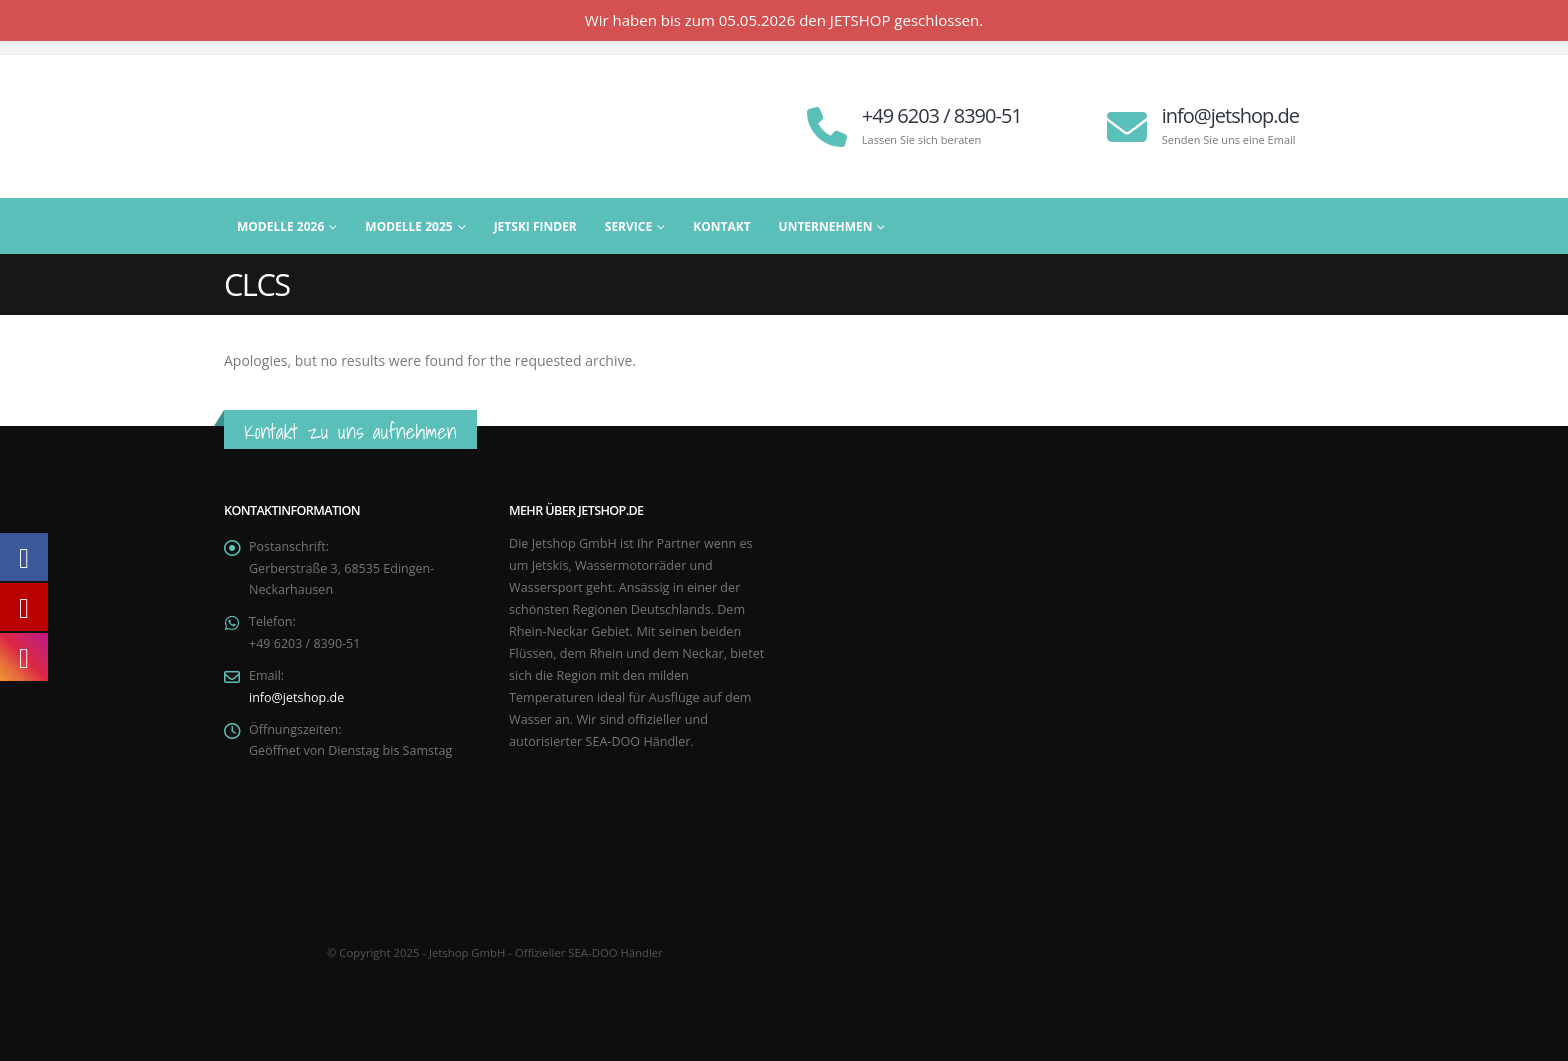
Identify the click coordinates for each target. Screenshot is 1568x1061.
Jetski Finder (535, 226)
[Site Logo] (349, 126)
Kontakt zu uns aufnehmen (350, 431)
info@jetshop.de (297, 698)
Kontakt (721, 226)
